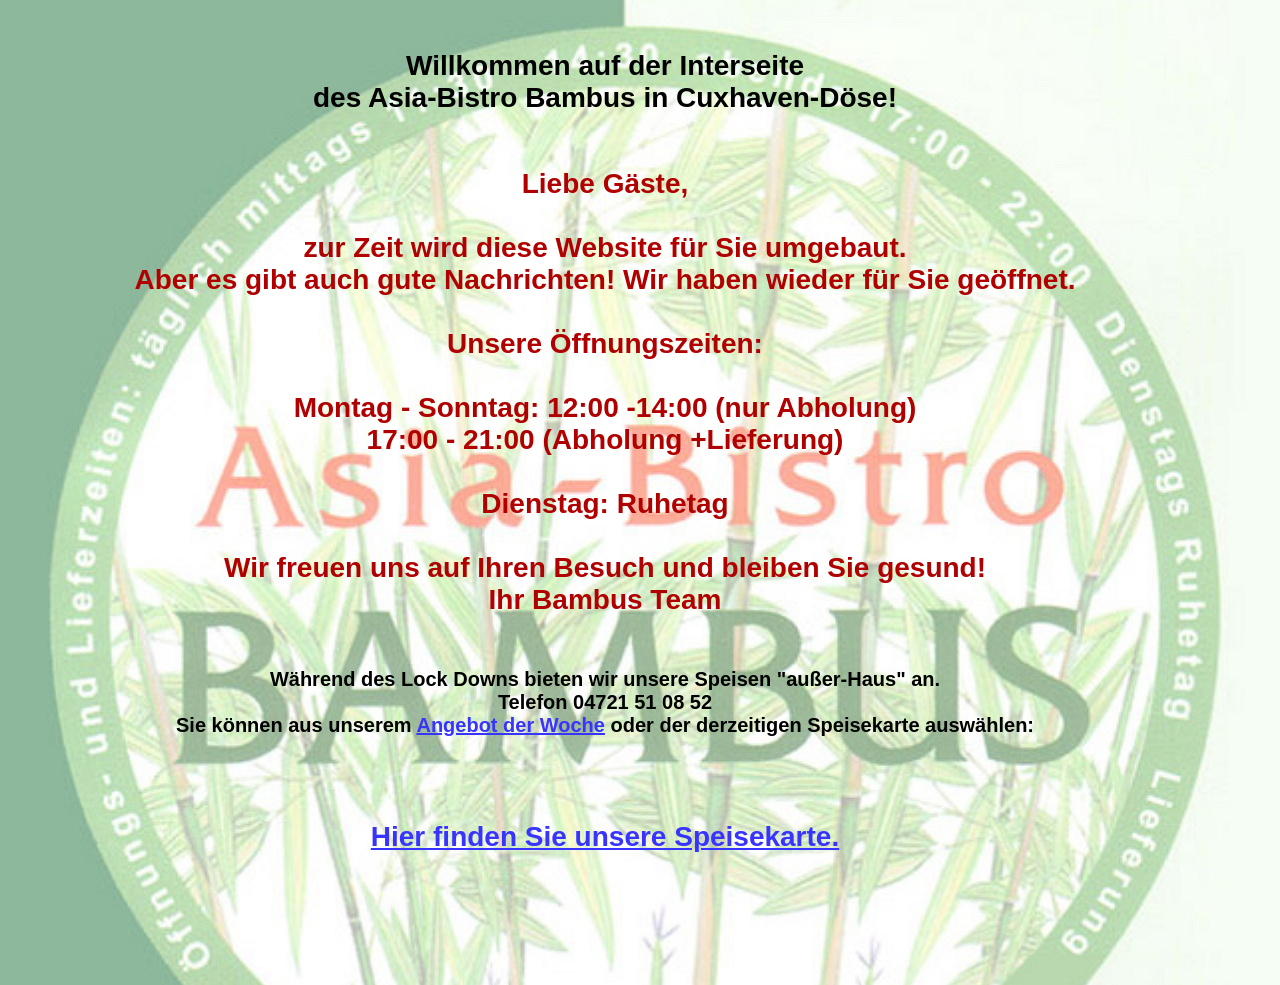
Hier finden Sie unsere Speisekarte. (605, 836)
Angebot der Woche (510, 725)
